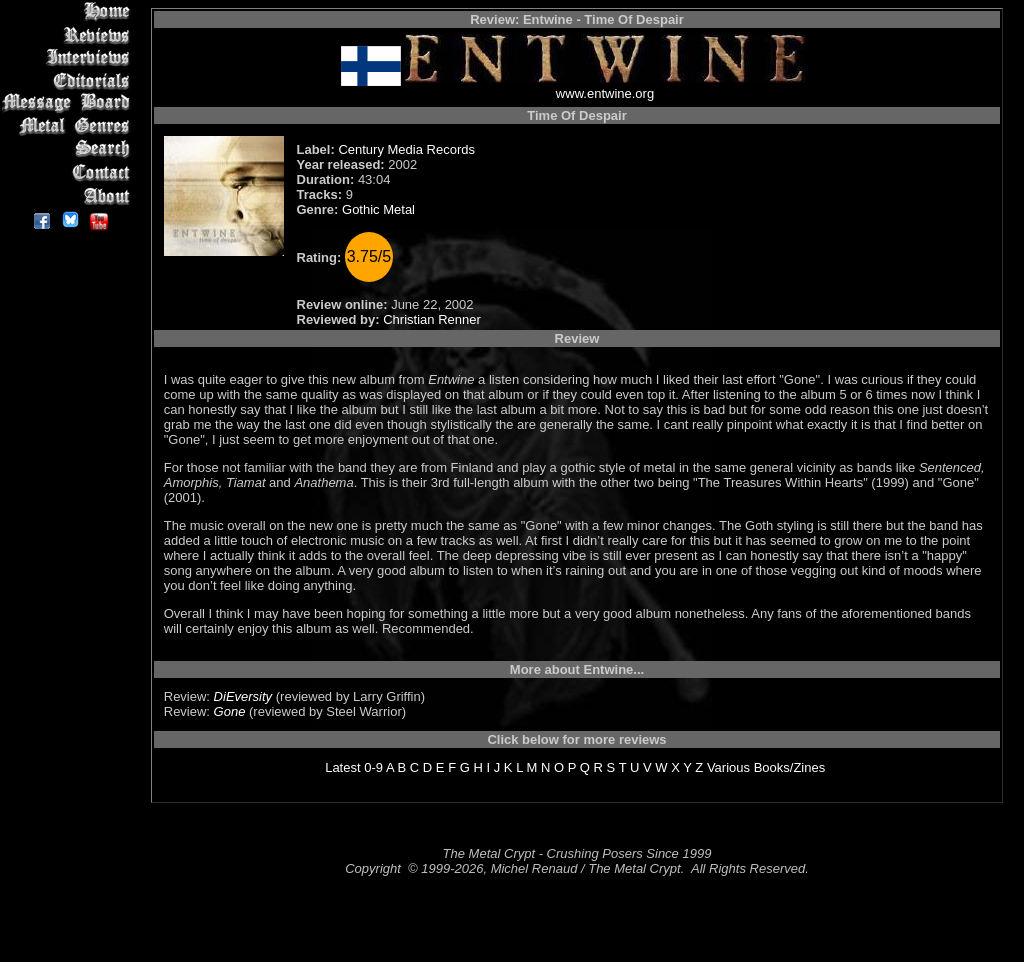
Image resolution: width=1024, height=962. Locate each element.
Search (69, 149)
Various (728, 767)
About (69, 195)
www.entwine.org (605, 93)
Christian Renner (432, 319)
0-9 (373, 767)
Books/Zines (790, 767)
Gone (230, 711)
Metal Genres (69, 126)
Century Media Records (406, 149)
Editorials (69, 80)
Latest (342, 767)
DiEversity (243, 696)
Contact (69, 172)
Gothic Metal (378, 209)
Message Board (69, 103)
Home (69, 11)
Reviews (69, 34)
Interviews (69, 57)
